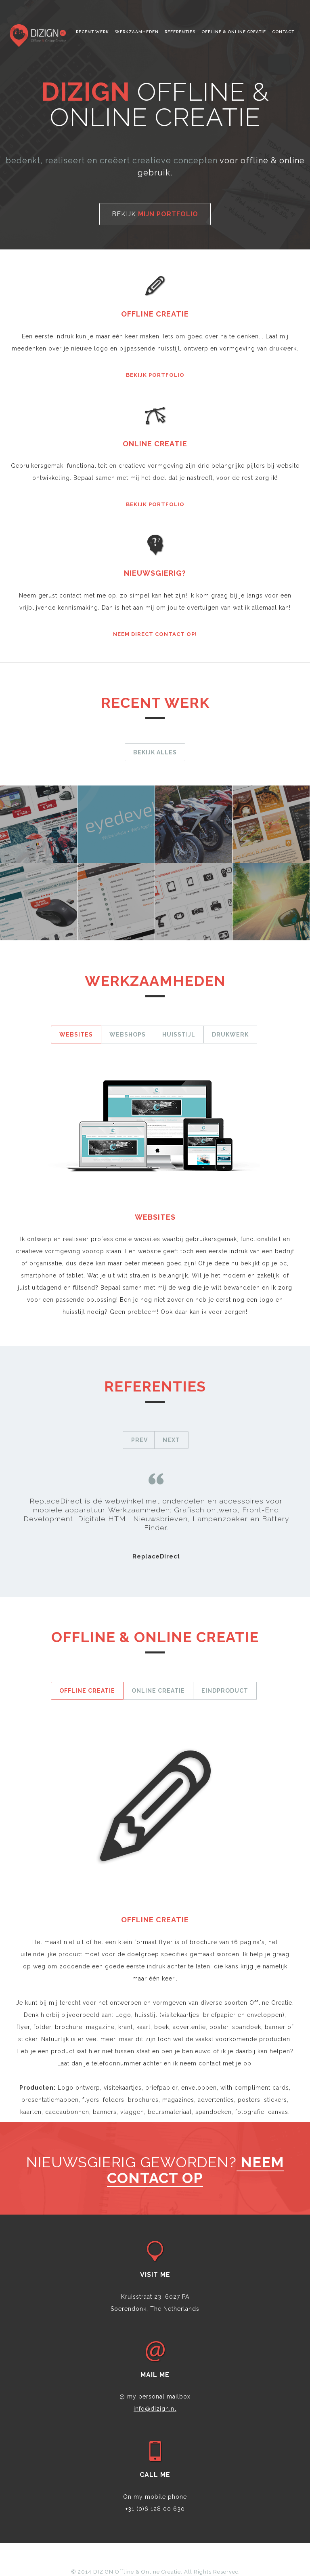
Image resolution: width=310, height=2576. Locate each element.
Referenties (180, 32)
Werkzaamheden (137, 32)
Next (171, 1440)
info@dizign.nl (155, 2408)
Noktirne (38, 35)
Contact (283, 32)
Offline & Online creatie (233, 32)
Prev (139, 1440)
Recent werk (92, 32)
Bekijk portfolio (155, 375)
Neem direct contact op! (155, 634)
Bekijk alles (155, 752)
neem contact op (195, 2170)
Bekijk (155, 214)
